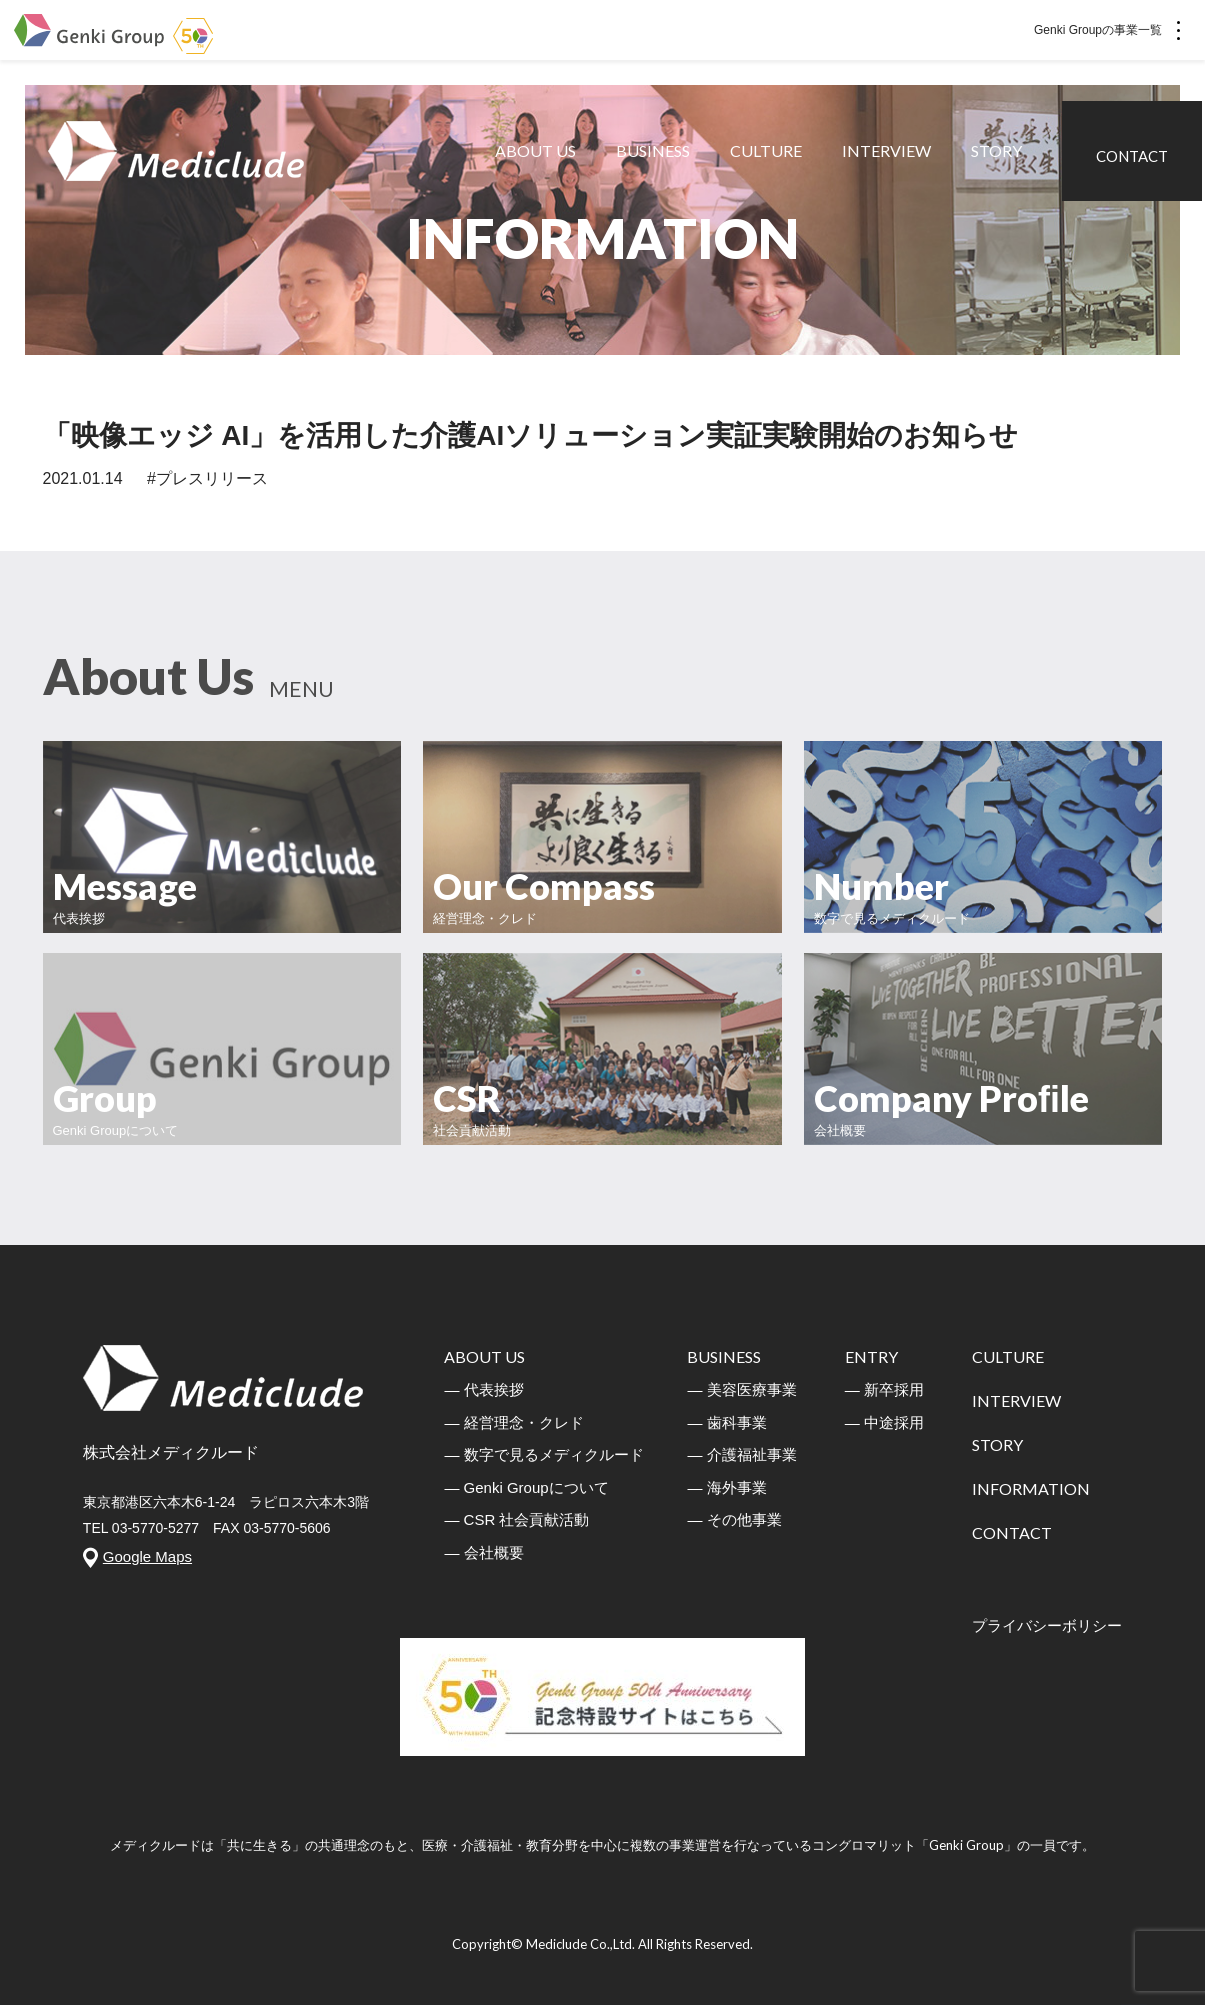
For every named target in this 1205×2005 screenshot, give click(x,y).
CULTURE (769, 159)
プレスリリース (212, 478)
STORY (999, 159)
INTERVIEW (889, 159)
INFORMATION (1031, 1488)
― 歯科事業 (726, 1422)
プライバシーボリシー (1047, 1625)
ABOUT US (538, 159)
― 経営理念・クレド (513, 1422)
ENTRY (871, 1356)
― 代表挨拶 (483, 1389)
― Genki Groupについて (526, 1487)
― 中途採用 (884, 1422)
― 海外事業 (726, 1487)
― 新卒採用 (884, 1389)
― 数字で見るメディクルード (543, 1454)
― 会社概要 (483, 1552)
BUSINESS (656, 159)
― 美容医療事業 (741, 1389)
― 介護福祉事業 (741, 1454)
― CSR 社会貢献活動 (516, 1519)
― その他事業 (734, 1519)
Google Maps (147, 1556)
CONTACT (1135, 158)
